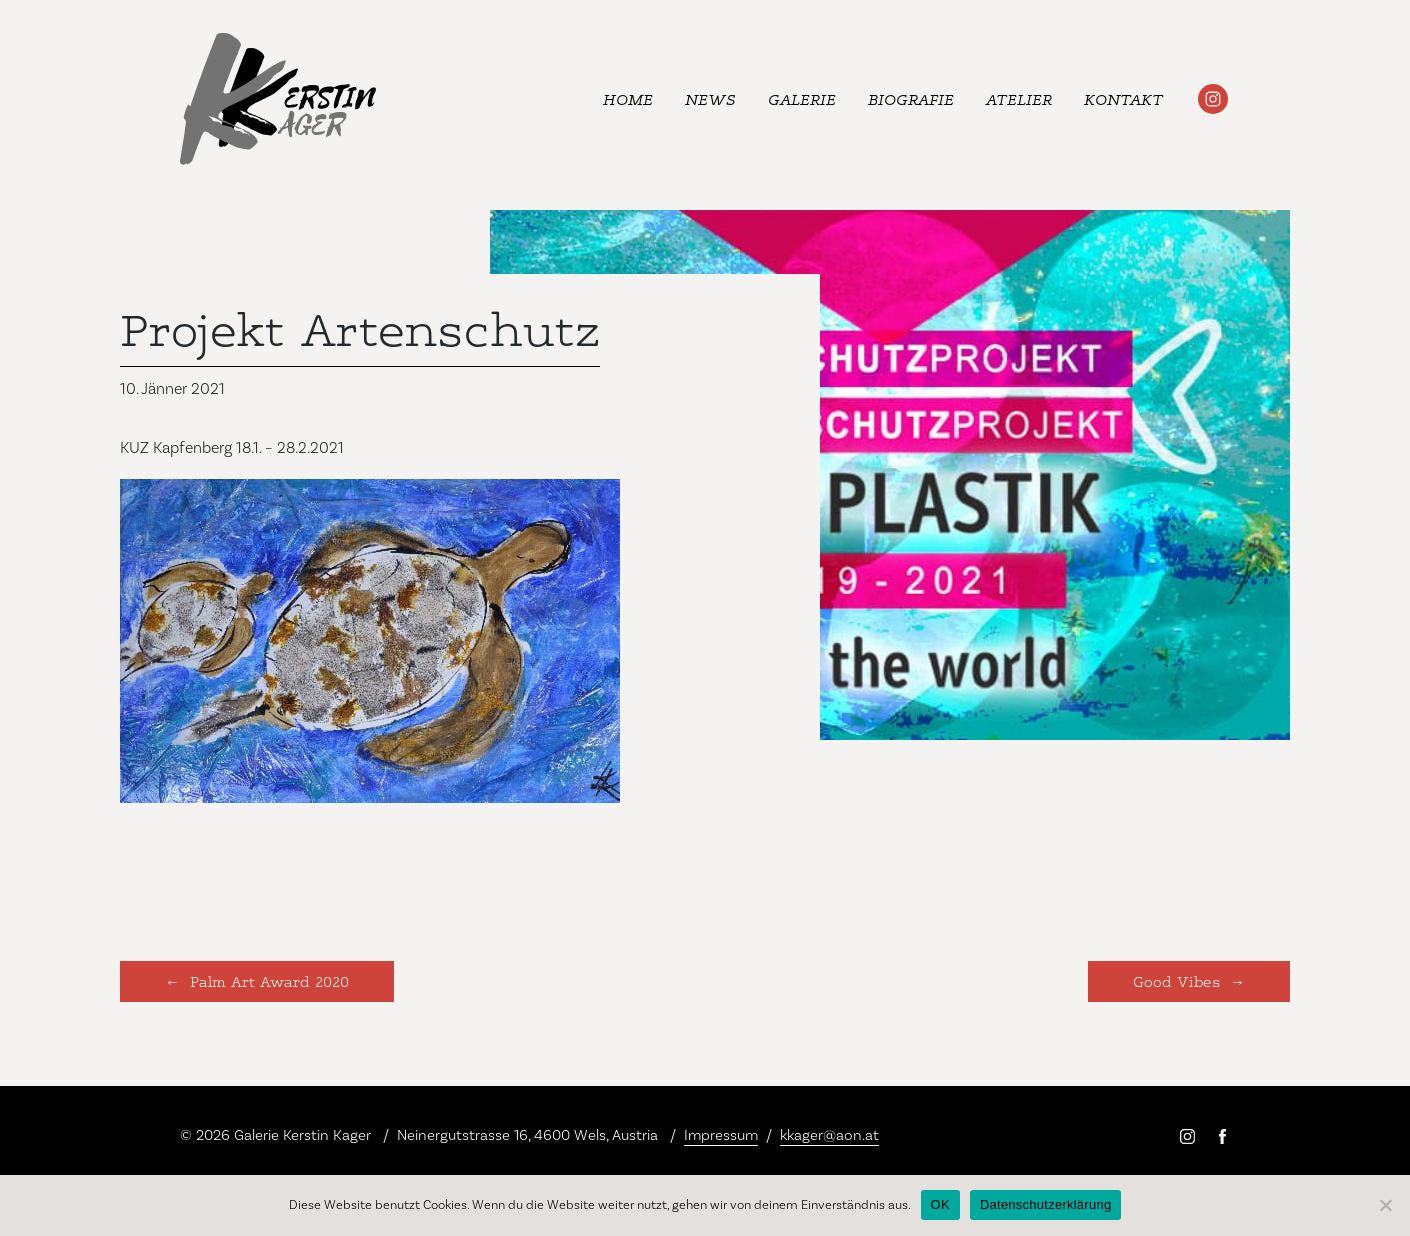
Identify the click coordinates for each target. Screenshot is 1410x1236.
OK (940, 1204)
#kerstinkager (1214, 99)
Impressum (721, 1135)
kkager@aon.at (829, 1135)
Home (628, 98)
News (710, 98)
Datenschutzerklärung (1045, 1204)
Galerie (802, 98)
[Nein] (1385, 1205)
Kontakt (1123, 98)
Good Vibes (1176, 980)
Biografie (911, 98)
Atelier (1019, 98)
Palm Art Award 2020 (269, 980)
